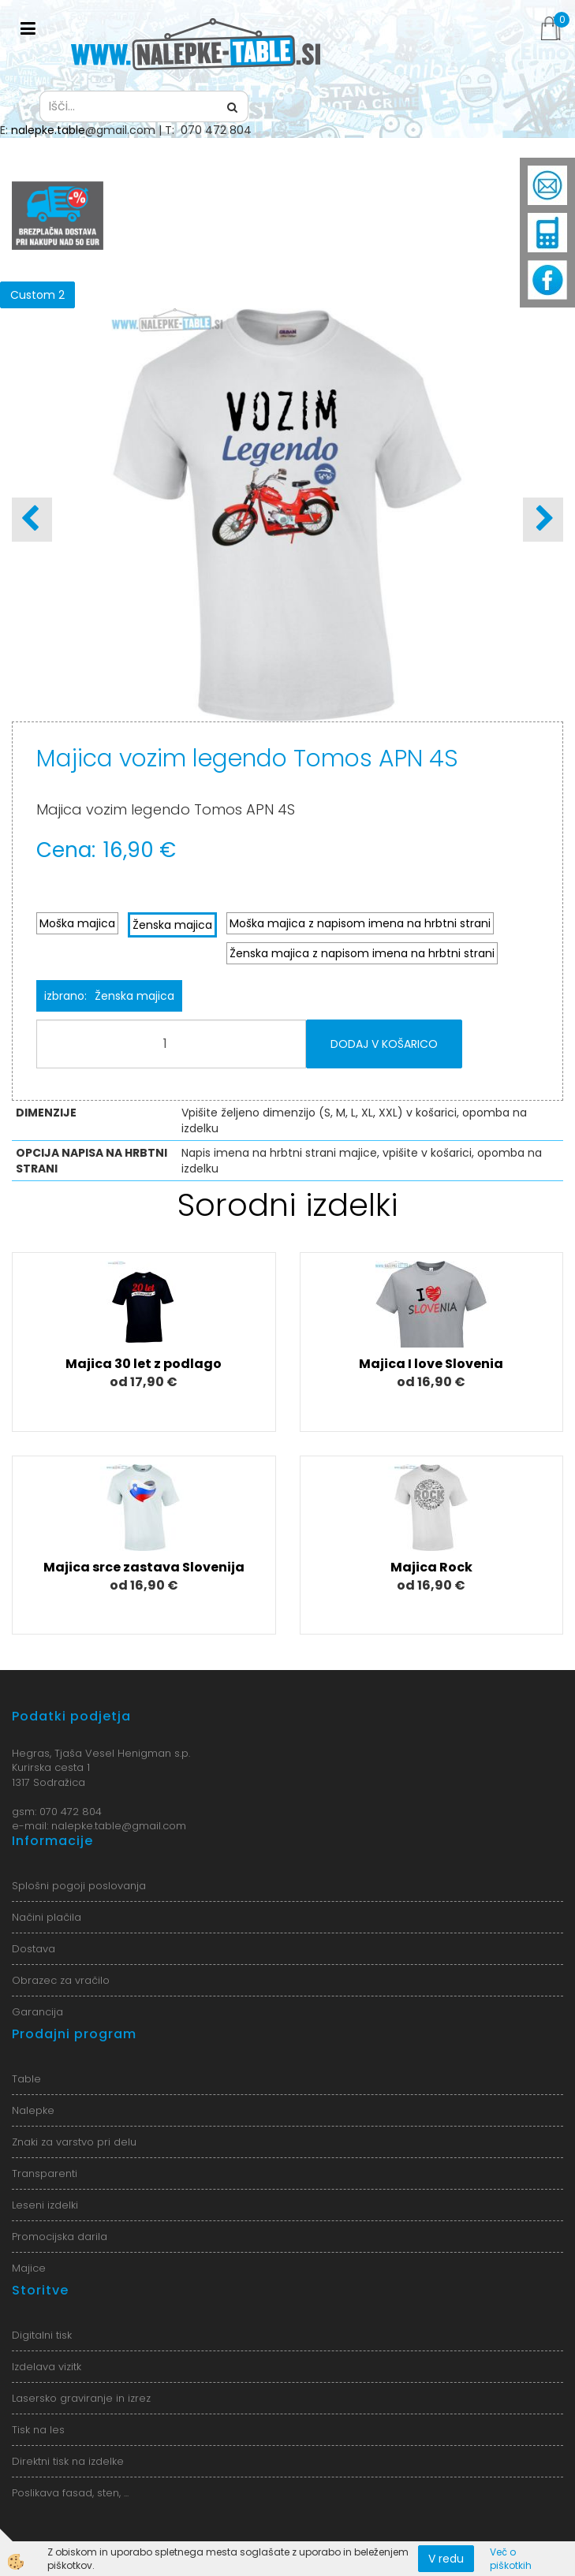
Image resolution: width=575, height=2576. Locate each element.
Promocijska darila (59, 2236)
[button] (543, 520)
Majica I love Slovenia (431, 1364)
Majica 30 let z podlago (143, 1364)
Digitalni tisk (42, 2335)
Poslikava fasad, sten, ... (70, 2492)
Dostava (33, 1948)
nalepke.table (48, 130)
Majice (29, 2268)
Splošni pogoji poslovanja (79, 1885)
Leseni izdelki (45, 2205)
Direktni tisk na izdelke (68, 2461)
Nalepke (33, 2110)
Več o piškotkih (511, 2558)
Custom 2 (37, 295)
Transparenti (44, 2173)
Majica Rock (431, 1567)
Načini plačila (46, 1917)
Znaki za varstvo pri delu (74, 2141)
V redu (446, 2559)
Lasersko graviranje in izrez (81, 2398)
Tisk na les (38, 2429)
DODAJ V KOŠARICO (384, 1044)
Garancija (37, 2011)
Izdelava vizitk (46, 2366)
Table (26, 2078)
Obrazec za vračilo (61, 1980)
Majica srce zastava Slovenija (144, 1567)
